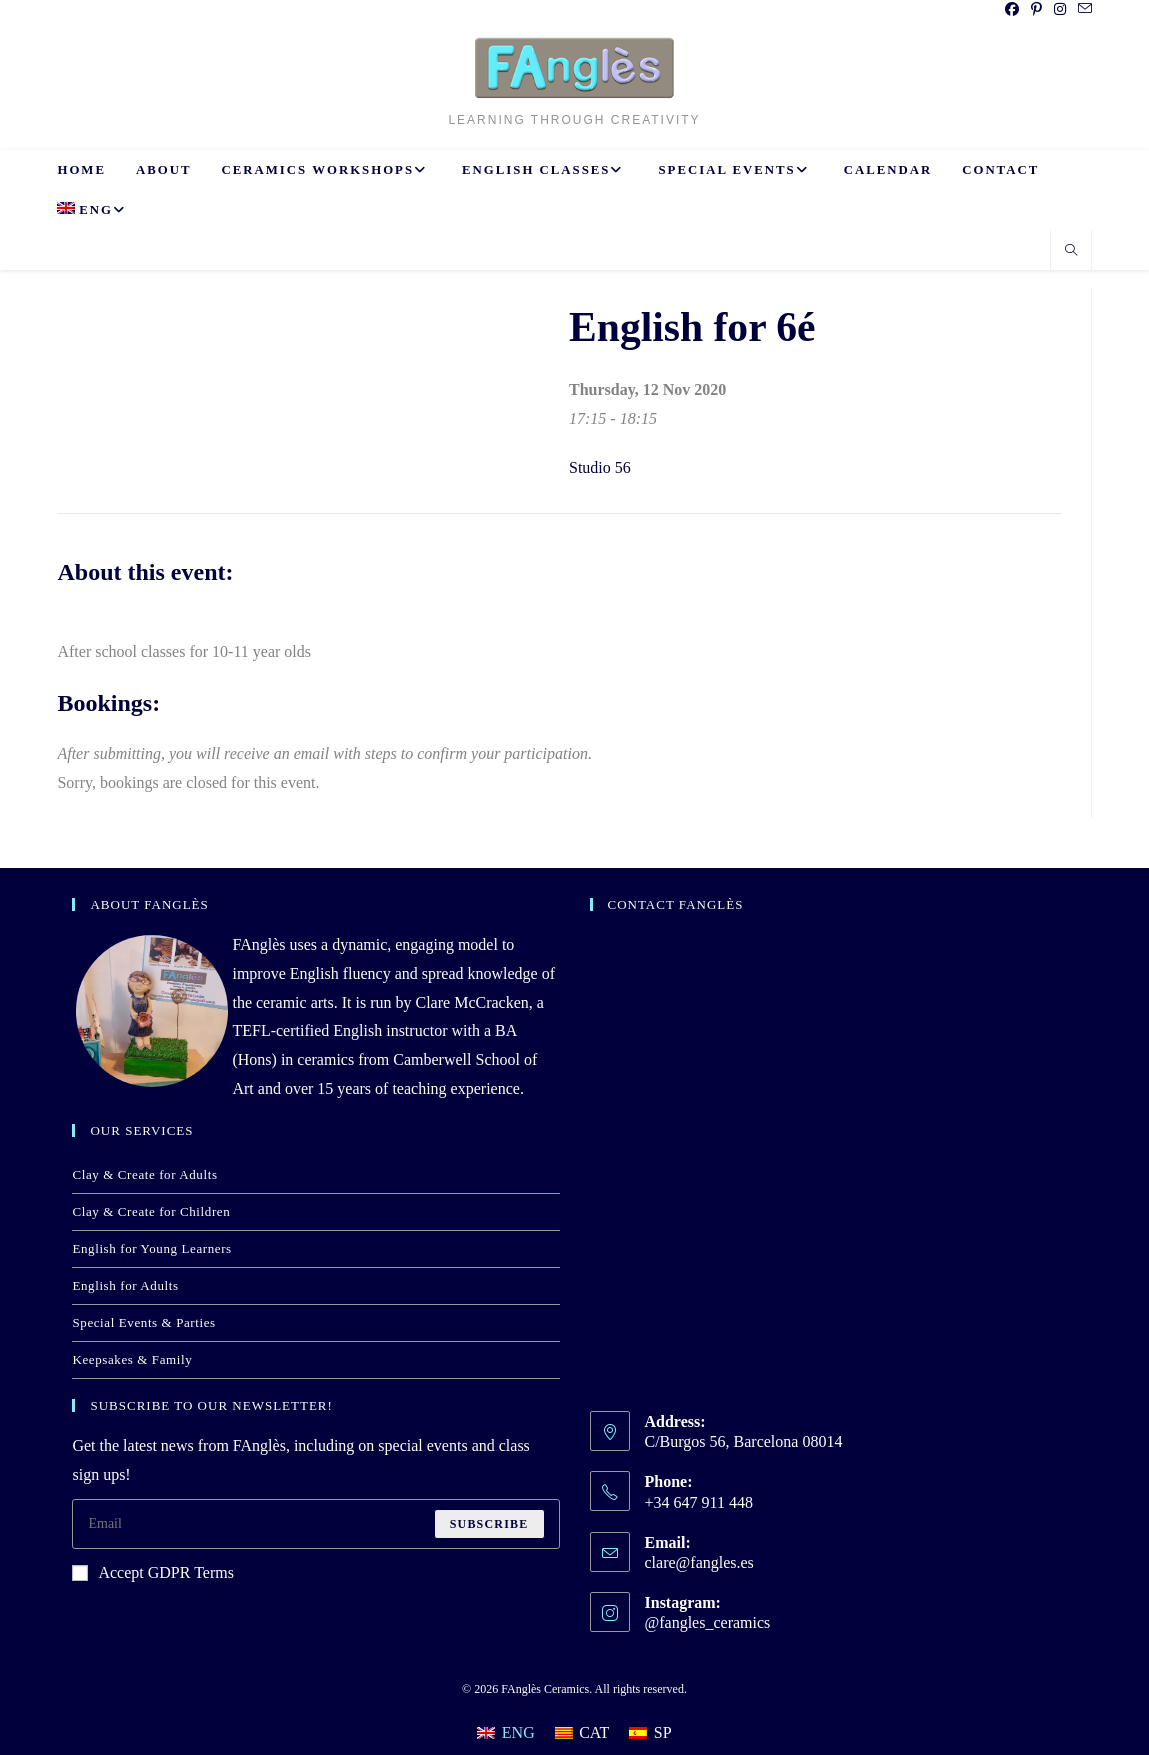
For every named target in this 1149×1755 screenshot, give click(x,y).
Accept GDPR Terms (152, 1572)
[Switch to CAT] (582, 1733)
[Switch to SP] (650, 1733)
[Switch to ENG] (505, 1733)
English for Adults (125, 1285)
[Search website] (1071, 252)
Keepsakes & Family (132, 1359)
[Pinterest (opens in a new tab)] (1036, 10)
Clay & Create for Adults (144, 1174)
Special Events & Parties (143, 1322)
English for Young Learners (151, 1248)
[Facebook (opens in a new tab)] (1012, 10)
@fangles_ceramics (708, 1622)
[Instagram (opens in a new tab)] (1060, 10)
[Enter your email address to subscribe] (315, 1524)
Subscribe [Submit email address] (489, 1524)
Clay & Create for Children (151, 1211)
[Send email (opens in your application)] (1082, 10)
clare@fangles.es (699, 1562)
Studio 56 (600, 467)
